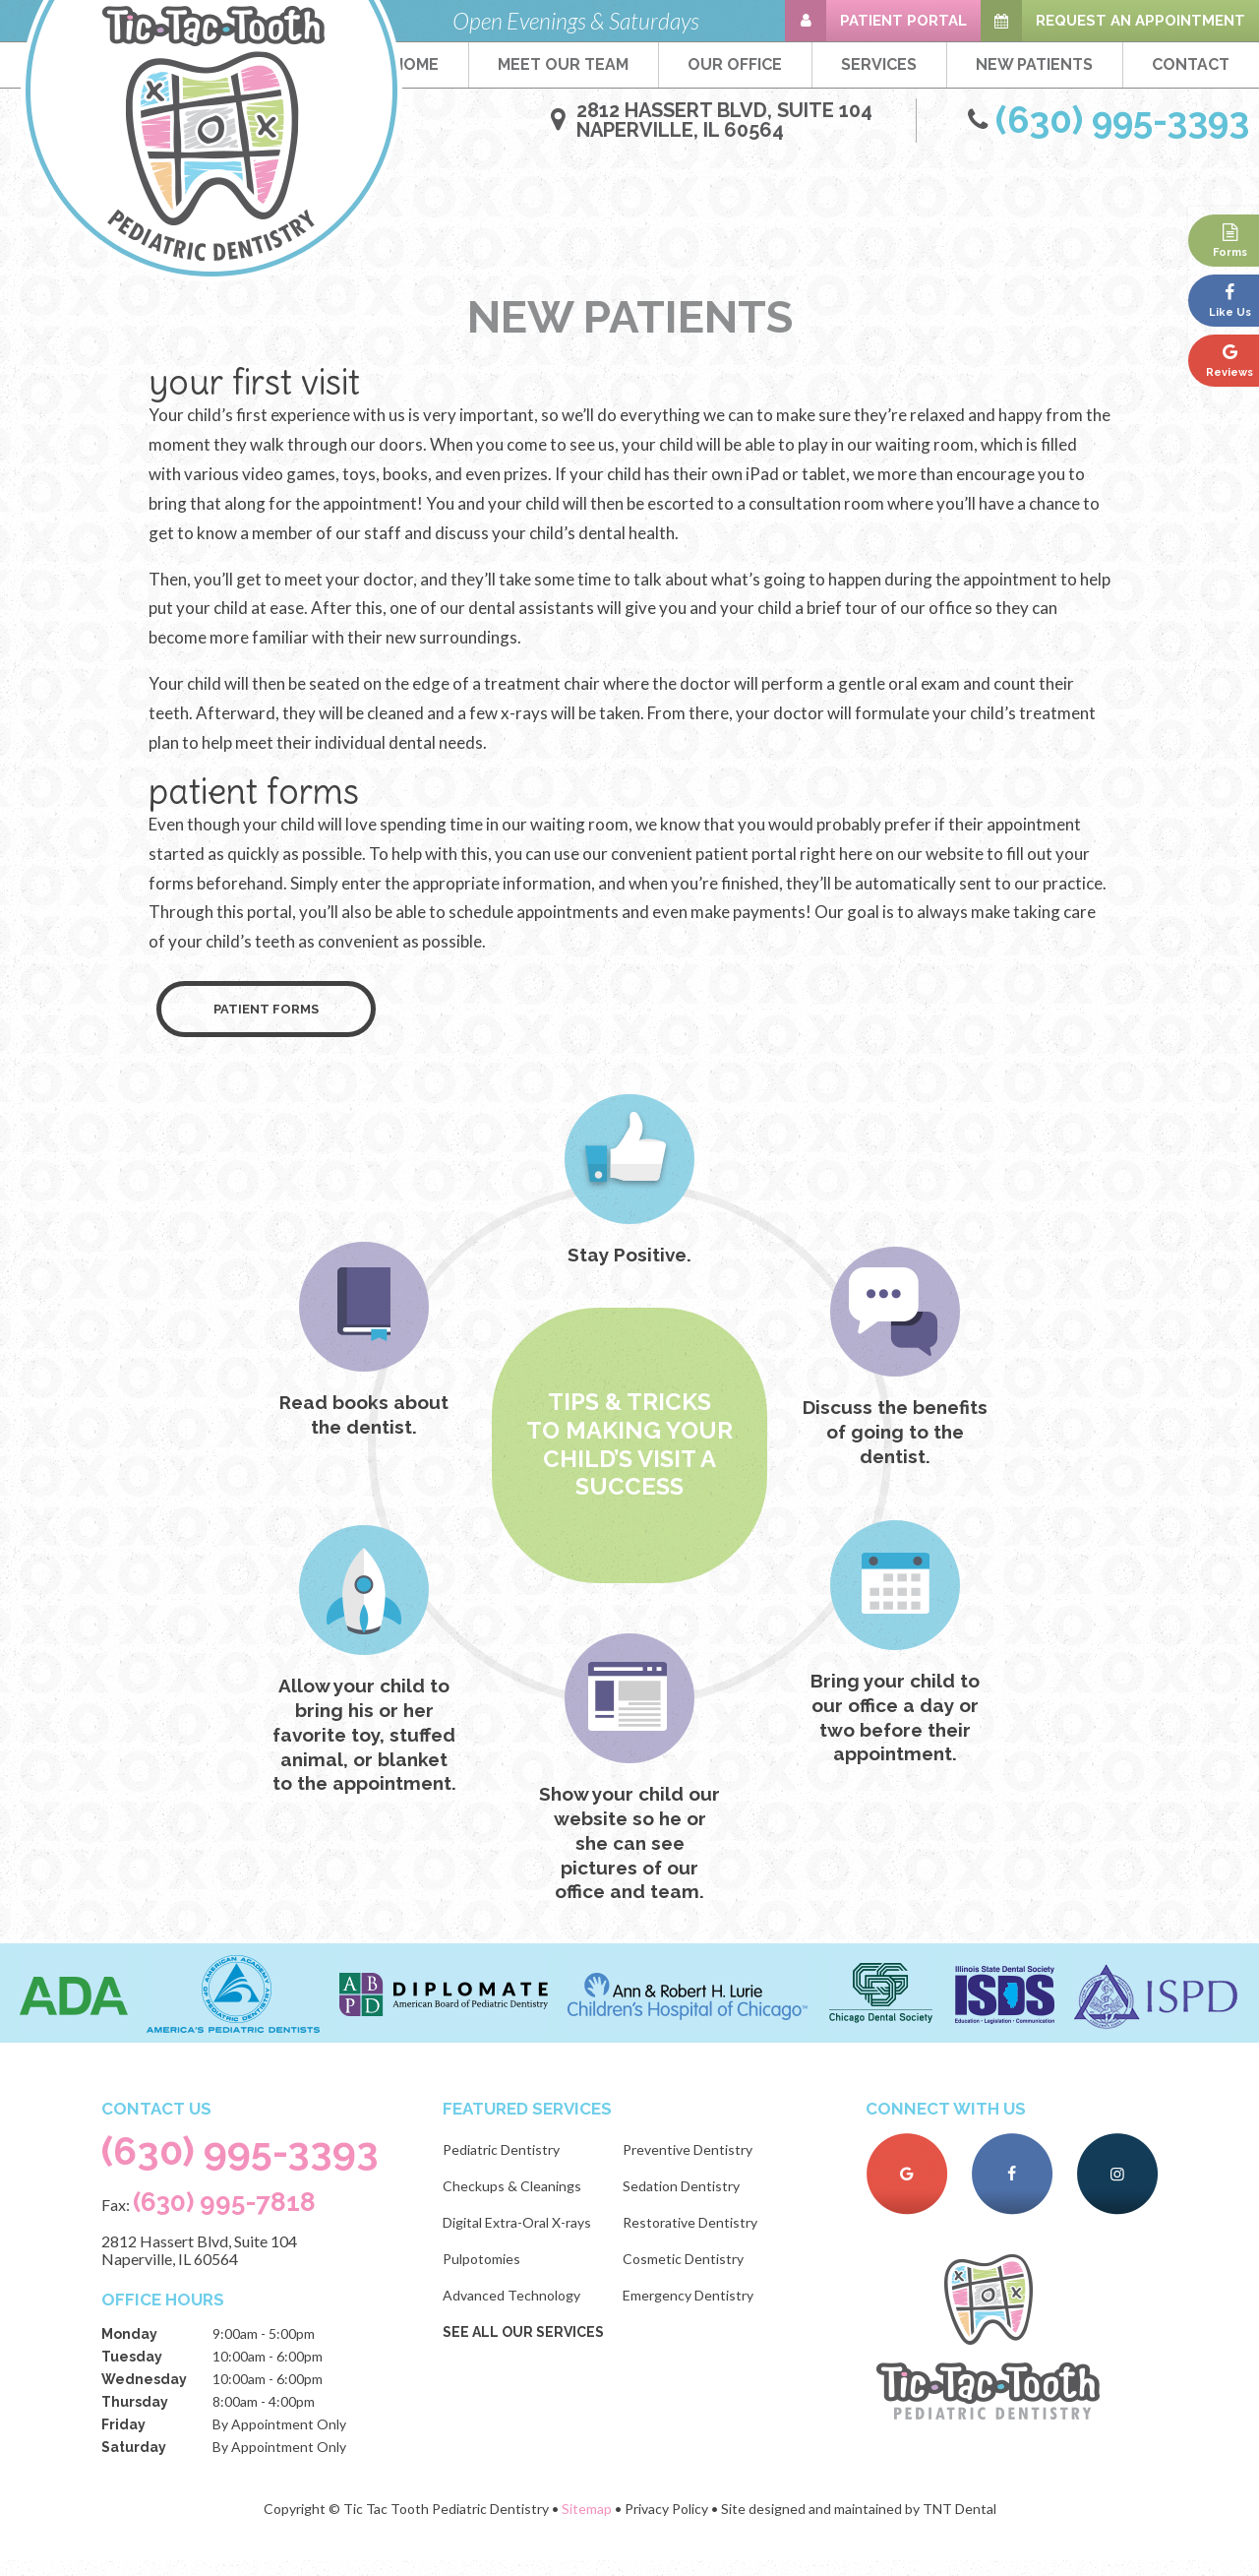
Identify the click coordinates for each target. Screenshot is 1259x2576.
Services (879, 64)
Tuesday (128, 2372)
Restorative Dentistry (697, 2235)
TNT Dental (959, 2524)
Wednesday (141, 2395)
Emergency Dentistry (695, 2308)
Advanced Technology (518, 2308)
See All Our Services (530, 2345)
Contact (1190, 64)
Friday (120, 2440)
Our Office (735, 64)
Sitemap (587, 2524)
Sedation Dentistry (688, 2198)
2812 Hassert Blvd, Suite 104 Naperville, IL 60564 (196, 2265)
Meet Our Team (563, 64)
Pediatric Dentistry (508, 2162)
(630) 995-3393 (244, 2165)
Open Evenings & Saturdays (575, 21)
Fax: (205, 2217)
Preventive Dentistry (694, 2162)
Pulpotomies (488, 2271)
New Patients (1034, 64)
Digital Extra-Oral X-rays (524, 2235)
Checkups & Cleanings (519, 2198)
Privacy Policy (666, 2524)
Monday (126, 2350)
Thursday (131, 2417)
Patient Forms (266, 1022)
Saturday (130, 2463)
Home (415, 64)
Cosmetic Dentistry (690, 2271)
